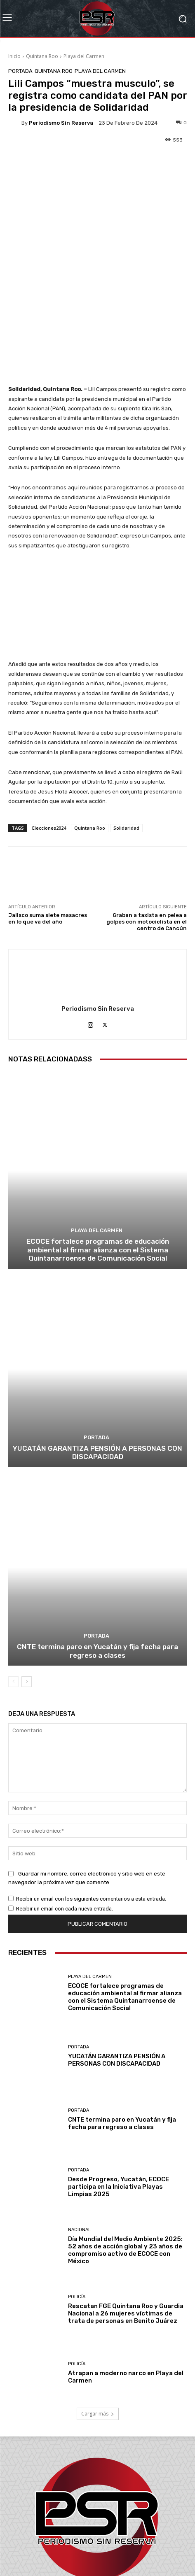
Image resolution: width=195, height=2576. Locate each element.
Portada (20, 71)
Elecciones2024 (49, 734)
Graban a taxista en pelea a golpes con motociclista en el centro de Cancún (146, 827)
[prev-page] (13, 1587)
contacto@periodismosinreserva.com (115, 2534)
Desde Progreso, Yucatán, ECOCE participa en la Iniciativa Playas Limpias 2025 (118, 2093)
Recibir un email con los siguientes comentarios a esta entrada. (91, 1804)
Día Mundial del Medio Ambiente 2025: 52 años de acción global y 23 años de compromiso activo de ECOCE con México (125, 2156)
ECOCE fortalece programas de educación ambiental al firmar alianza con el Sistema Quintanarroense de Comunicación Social (97, 1155)
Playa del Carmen (83, 56)
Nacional (79, 2135)
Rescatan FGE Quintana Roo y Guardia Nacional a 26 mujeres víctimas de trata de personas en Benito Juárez (125, 2219)
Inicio (14, 56)
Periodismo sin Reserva (61, 123)
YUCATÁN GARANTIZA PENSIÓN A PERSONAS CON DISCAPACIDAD (97, 1358)
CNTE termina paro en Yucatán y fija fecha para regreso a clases (97, 1557)
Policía (76, 2202)
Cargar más (97, 2319)
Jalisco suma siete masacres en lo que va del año (47, 824)
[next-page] (26, 1587)
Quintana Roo (42, 56)
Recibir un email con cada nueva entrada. (64, 1814)
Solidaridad (126, 734)
